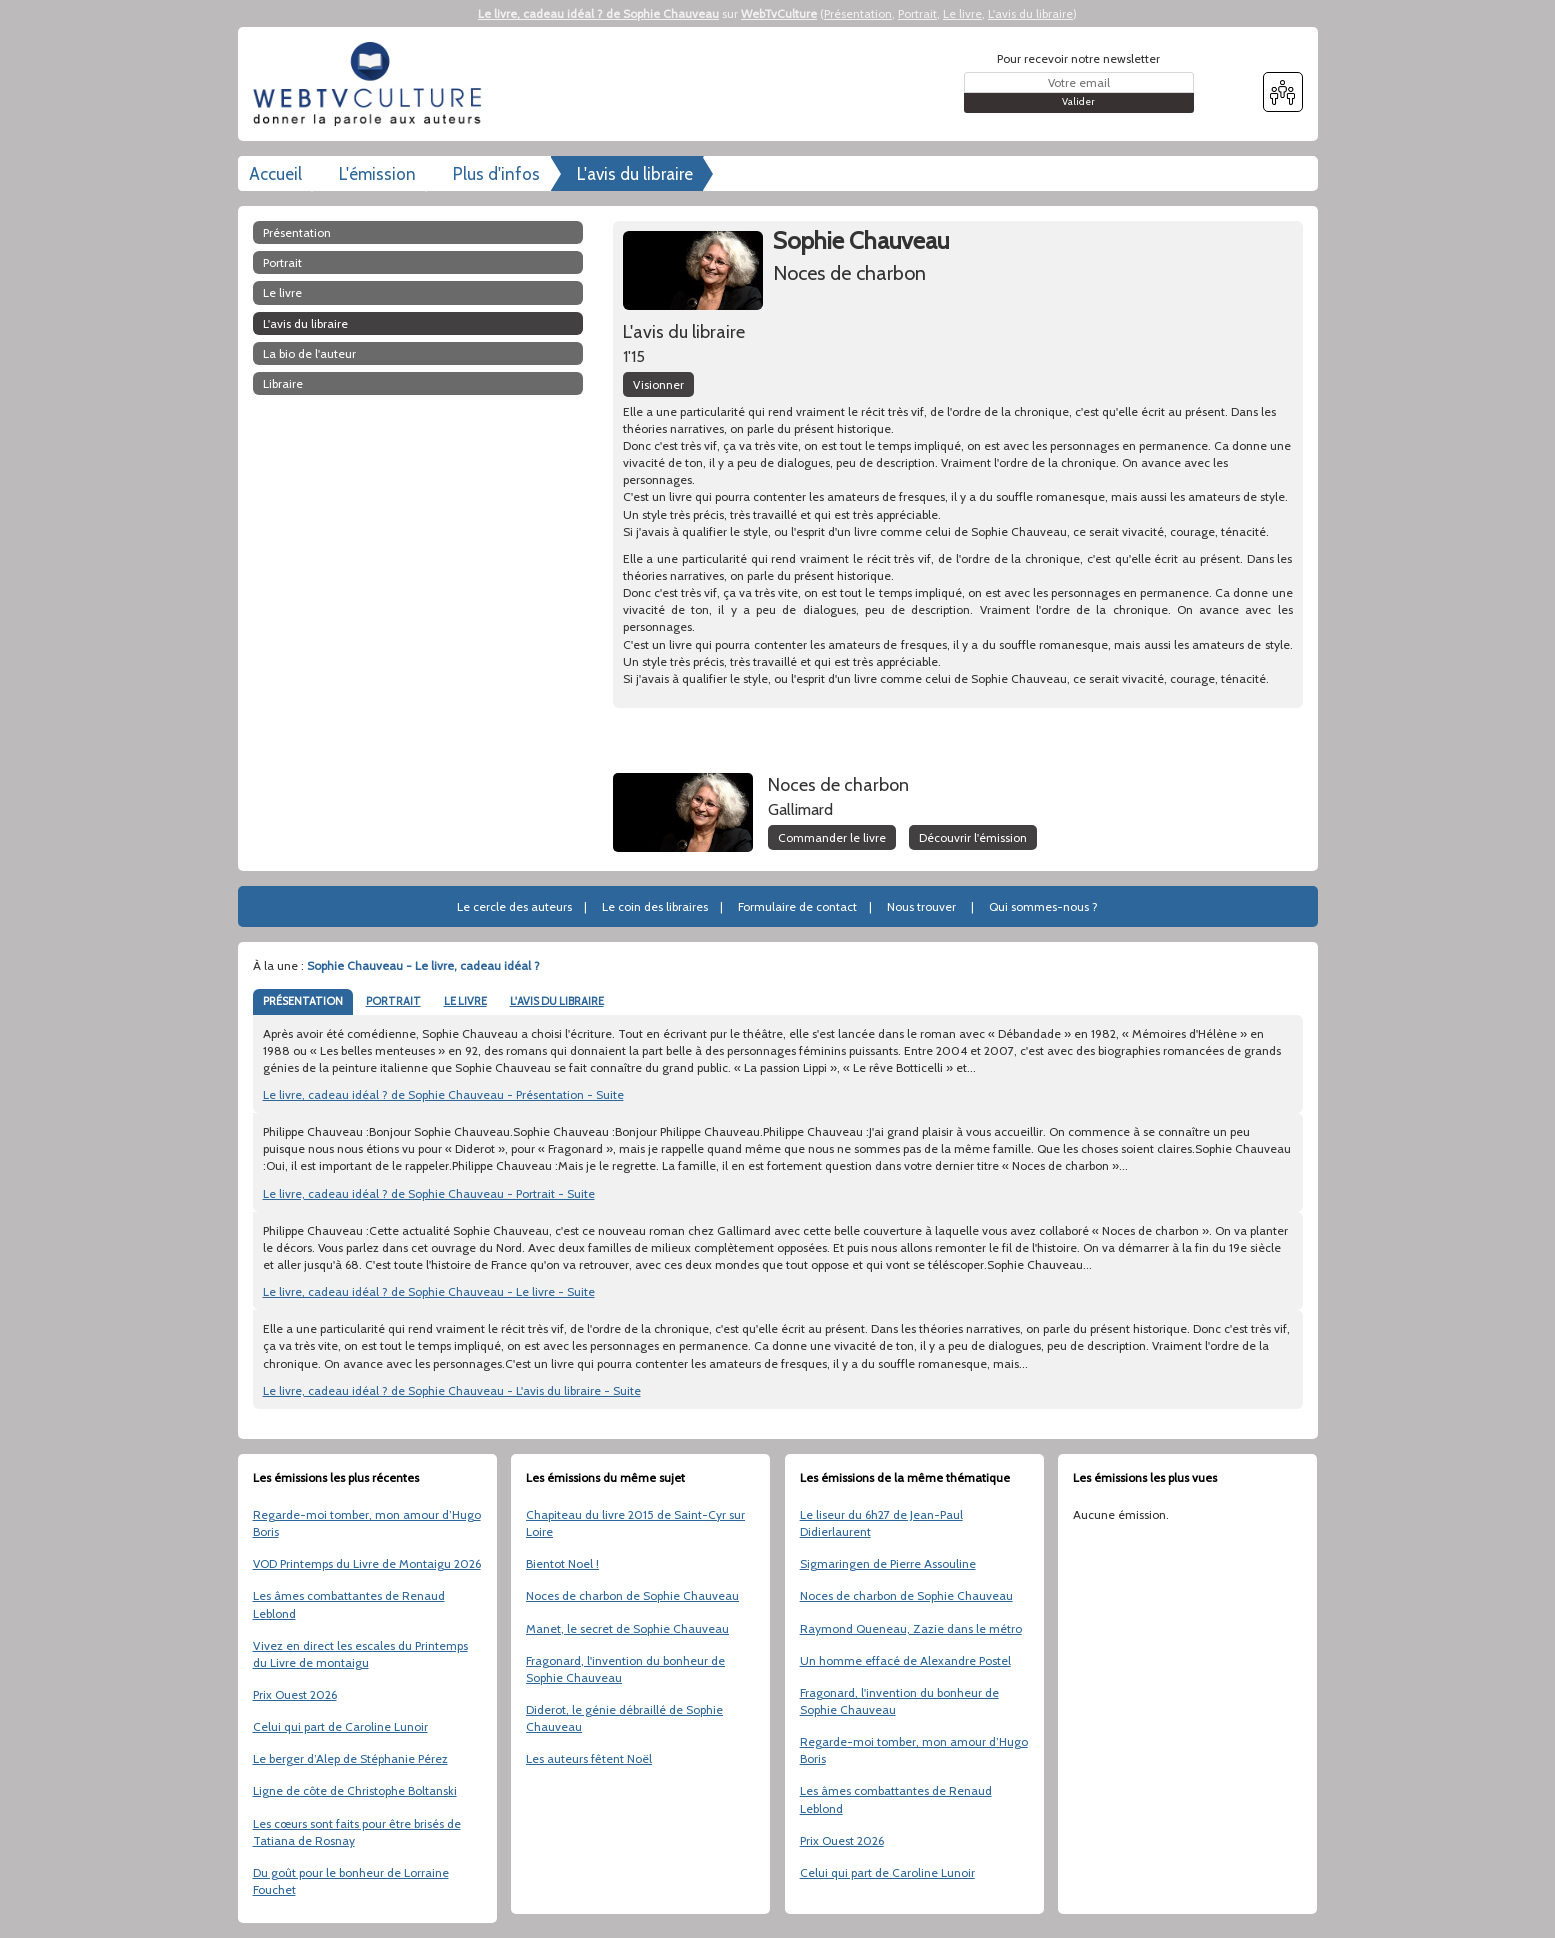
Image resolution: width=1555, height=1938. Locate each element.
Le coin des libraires (655, 906)
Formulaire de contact (797, 906)
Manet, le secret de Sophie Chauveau (627, 1628)
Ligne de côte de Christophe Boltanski (355, 1790)
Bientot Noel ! (562, 1563)
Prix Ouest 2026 (295, 1694)
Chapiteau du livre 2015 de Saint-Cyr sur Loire (635, 1523)
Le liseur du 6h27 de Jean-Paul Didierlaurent (881, 1523)
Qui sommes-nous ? (1043, 906)
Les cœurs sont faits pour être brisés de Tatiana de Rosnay (357, 1832)
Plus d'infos (496, 174)
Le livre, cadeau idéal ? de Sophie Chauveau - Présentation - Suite (443, 1094)
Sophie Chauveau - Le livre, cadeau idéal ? (423, 965)
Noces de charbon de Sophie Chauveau (632, 1595)
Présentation (858, 13)
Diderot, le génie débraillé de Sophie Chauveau (624, 1718)
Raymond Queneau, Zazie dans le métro (911, 1628)
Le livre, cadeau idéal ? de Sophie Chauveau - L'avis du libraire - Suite (452, 1390)
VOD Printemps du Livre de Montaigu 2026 (367, 1563)
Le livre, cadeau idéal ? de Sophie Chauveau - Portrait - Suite (429, 1193)
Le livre (962, 13)
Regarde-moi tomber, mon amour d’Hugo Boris (367, 1523)
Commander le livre (832, 837)
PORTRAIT (393, 1001)
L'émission (377, 174)
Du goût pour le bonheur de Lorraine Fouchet (351, 1881)
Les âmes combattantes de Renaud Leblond (349, 1604)
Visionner (658, 384)
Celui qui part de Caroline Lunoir (340, 1726)
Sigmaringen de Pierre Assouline (888, 1563)
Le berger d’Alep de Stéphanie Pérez (350, 1758)
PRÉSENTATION (303, 1001)
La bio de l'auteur (309, 353)
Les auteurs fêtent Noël (589, 1758)
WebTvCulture (779, 13)
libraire (283, 383)
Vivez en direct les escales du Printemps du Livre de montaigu (360, 1654)
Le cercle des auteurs (514, 906)
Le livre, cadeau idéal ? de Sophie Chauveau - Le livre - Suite (429, 1291)
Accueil (275, 174)
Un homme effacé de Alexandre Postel (905, 1660)
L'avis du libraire (1030, 13)
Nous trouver (921, 906)
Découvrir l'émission (973, 837)
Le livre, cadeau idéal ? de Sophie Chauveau (598, 13)
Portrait (917, 13)
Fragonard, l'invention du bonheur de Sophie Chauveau (625, 1669)
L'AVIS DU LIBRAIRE (557, 1001)
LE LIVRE (465, 1001)
